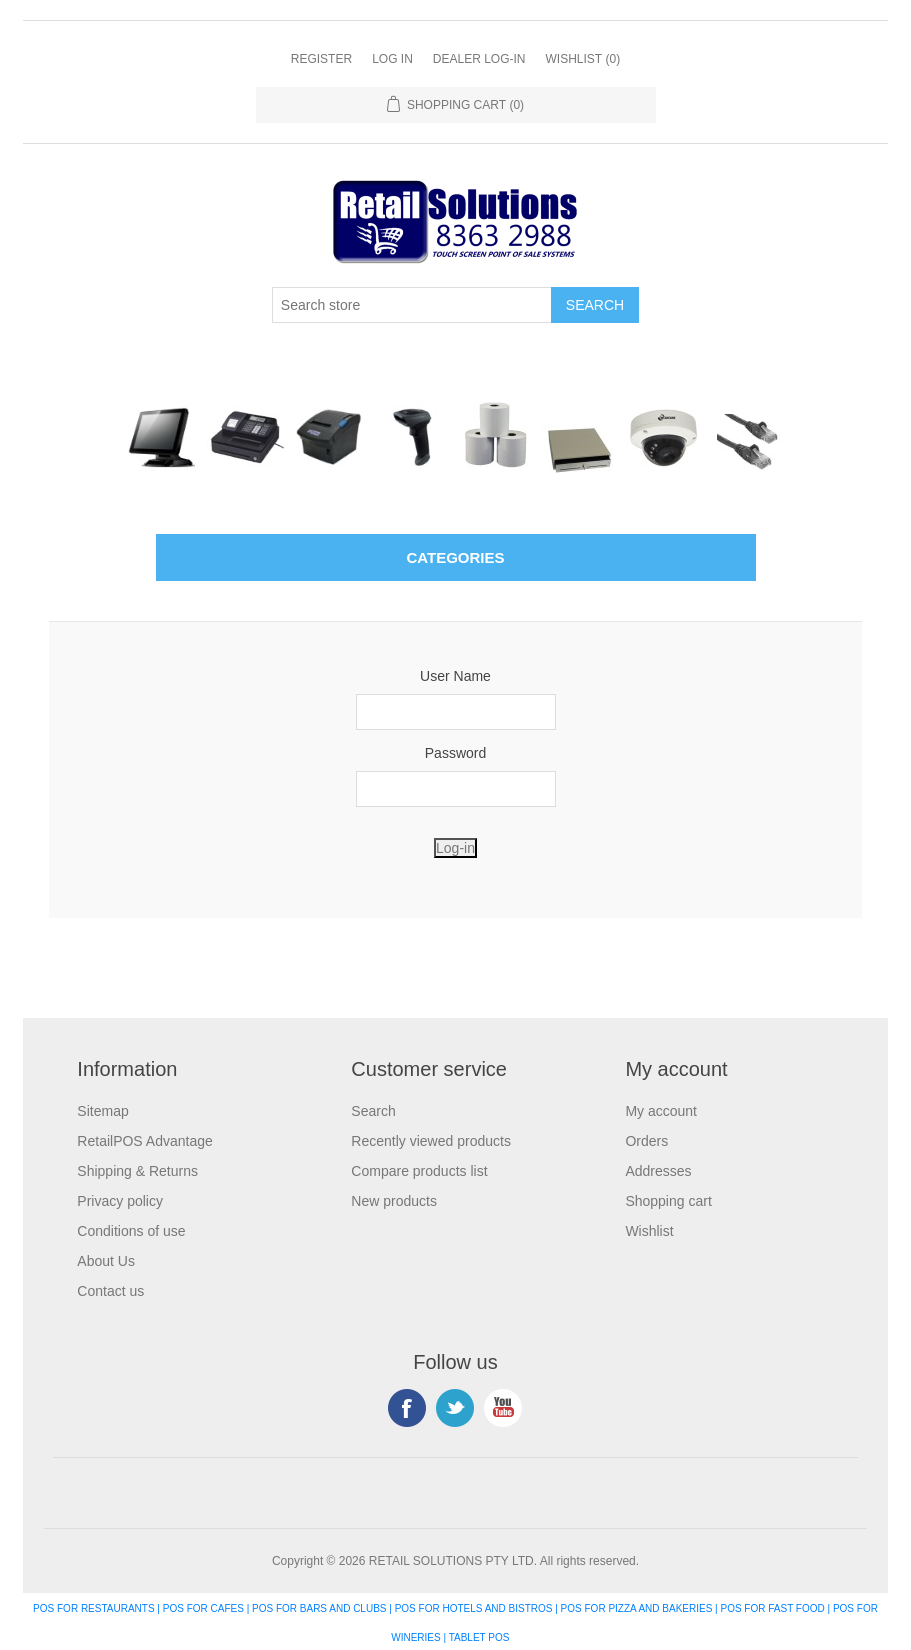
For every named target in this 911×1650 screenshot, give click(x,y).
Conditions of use (131, 1231)
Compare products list (419, 1171)
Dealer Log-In (479, 59)
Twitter (455, 1408)
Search (373, 1111)
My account (661, 1111)
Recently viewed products (431, 1141)
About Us (106, 1261)
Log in (392, 59)
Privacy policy (120, 1201)
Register (321, 59)
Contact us (110, 1291)
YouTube (503, 1408)
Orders (646, 1141)
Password (455, 753)
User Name (455, 676)
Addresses (658, 1171)
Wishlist (649, 1231)
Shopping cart (668, 1201)
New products (394, 1201)
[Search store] (412, 305)
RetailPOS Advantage (144, 1141)
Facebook (407, 1408)
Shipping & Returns (137, 1171)
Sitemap (102, 1111)
